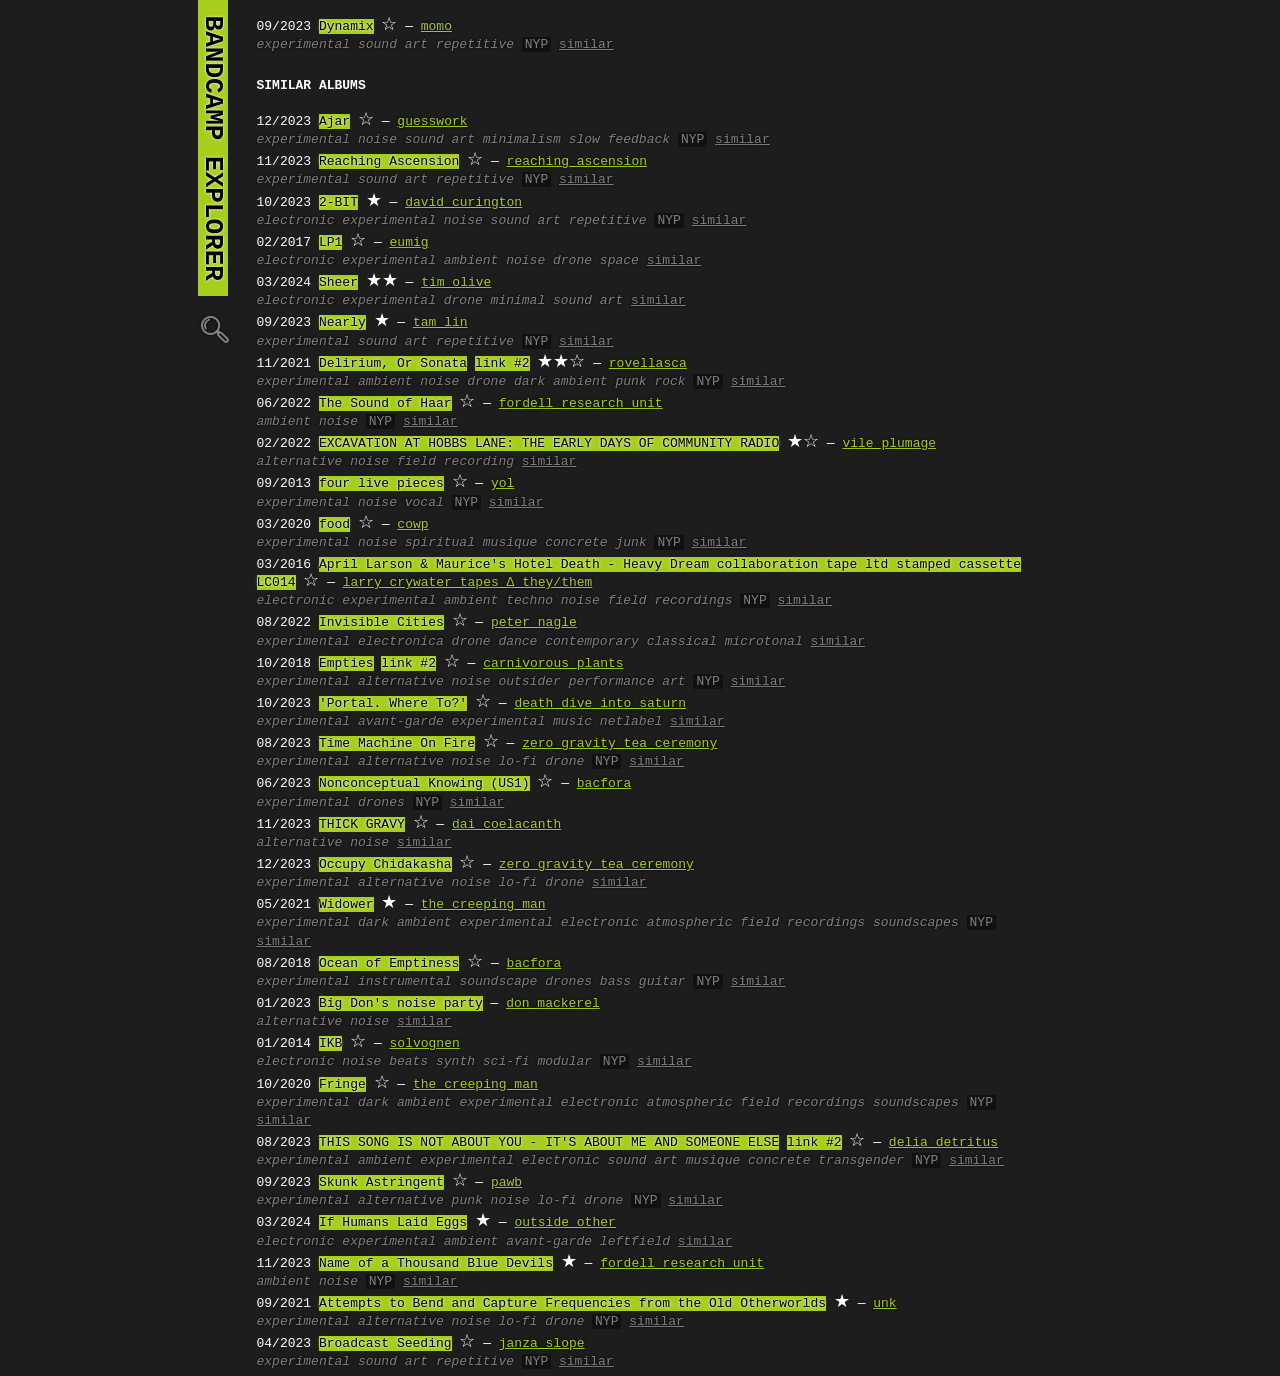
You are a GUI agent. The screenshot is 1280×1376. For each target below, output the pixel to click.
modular (564, 1062)
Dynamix (346, 27)
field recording (455, 462)
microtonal (764, 642)
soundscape (498, 982)
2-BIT (338, 203)
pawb (506, 1183)
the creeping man (483, 905)
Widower (346, 905)
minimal (518, 301)
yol (502, 484)
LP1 (330, 243)
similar (586, 45)
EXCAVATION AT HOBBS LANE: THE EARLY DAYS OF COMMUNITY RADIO (549, 444)
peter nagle (534, 623)
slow (584, 140)
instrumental (405, 982)
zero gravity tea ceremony (619, 744)
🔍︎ (213, 328)
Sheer (338, 283)
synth (455, 1062)
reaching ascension (577, 162)
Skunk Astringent (381, 1183)
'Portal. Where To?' (393, 704)
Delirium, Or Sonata (393, 364)
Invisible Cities (381, 623)
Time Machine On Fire (397, 744)
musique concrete (545, 543)
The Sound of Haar (385, 404)
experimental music (522, 722)
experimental (304, 45)
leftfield (635, 1242)
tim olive (456, 283)
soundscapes (916, 923)
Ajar (334, 122)
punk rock (650, 382)
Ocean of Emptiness (389, 964)
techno (529, 601)
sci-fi (506, 1062)
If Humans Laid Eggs (393, 1223)
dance (517, 642)
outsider (529, 682)
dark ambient (561, 382)
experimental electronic (548, 923)
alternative (300, 462)
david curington (463, 203)
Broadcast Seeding (385, 1344)
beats (408, 1062)
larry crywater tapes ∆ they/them (468, 583)
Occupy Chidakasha (385, 865)
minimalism (522, 140)
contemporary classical (631, 642)
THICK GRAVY (362, 825)
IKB (330, 1044)
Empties (346, 664)
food (334, 525)
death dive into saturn (600, 704)
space (619, 261)
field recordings (670, 601)
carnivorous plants (553, 664)
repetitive (475, 45)
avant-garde (401, 722)
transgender (861, 1161)
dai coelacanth (506, 825)
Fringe (342, 1085)
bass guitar (643, 982)
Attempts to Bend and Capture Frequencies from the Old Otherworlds (572, 1304)
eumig (409, 243)
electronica (401, 642)
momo (436, 27)
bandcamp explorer (213, 148)
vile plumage (889, 444)
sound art (393, 45)
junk (630, 543)
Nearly (342, 323)
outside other (564, 1223)
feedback (639, 140)
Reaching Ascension (389, 162)
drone (572, 261)
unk (884, 1304)
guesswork (432, 122)
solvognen (425, 1044)
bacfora (604, 784)
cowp (412, 525)
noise (377, 140)
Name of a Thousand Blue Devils (436, 1264)
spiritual (440, 543)
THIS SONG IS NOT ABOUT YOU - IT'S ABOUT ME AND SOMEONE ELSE (549, 1143)
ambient (471, 261)
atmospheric (690, 923)
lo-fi (517, 762)
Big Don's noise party (401, 1004)
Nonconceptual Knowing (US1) (424, 784)
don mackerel (553, 1004)
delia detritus (943, 1143)
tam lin (440, 323)
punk (467, 1201)
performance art (627, 682)
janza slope (542, 1344)
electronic (296, 221)
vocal (424, 503)
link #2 (502, 364)
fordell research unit (581, 404)
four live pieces (381, 484)
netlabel (631, 722)
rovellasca (648, 364)
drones (381, 803)
